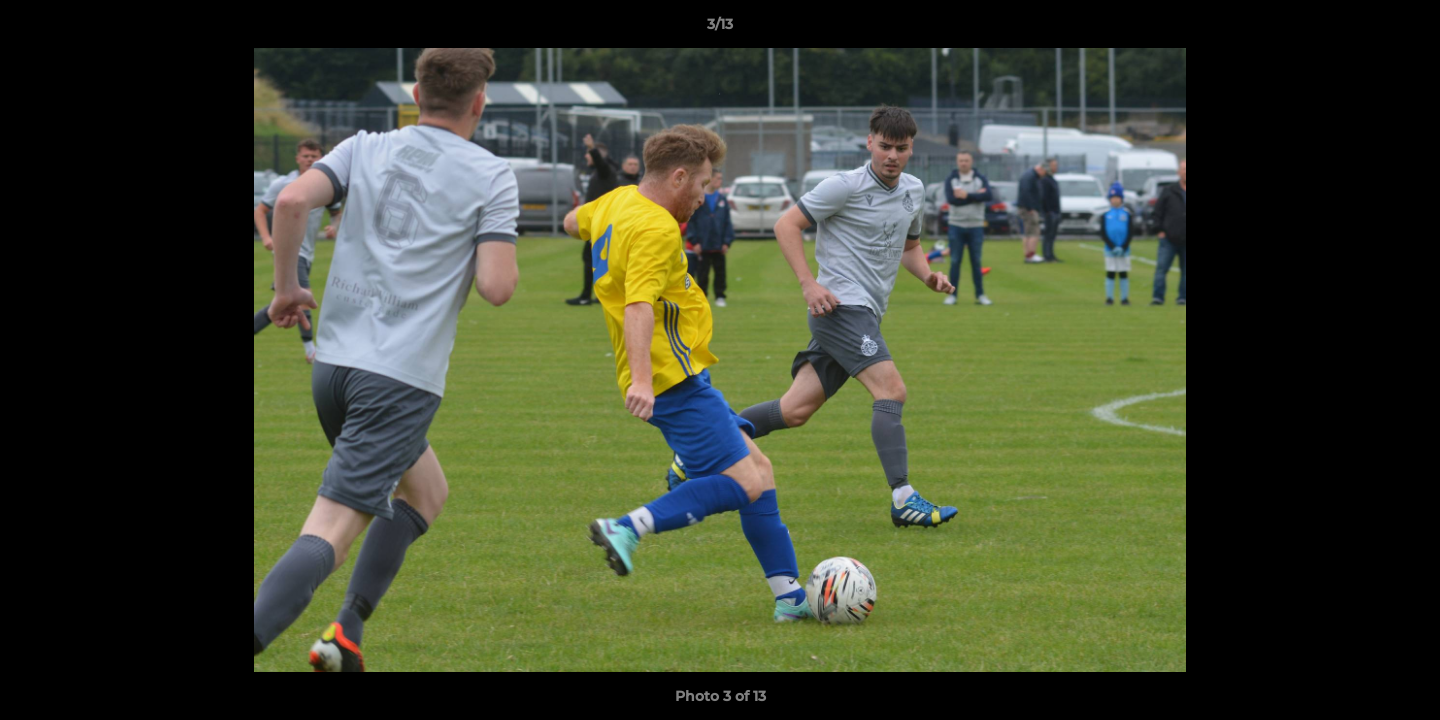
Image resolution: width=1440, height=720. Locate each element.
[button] (1404, 29)
